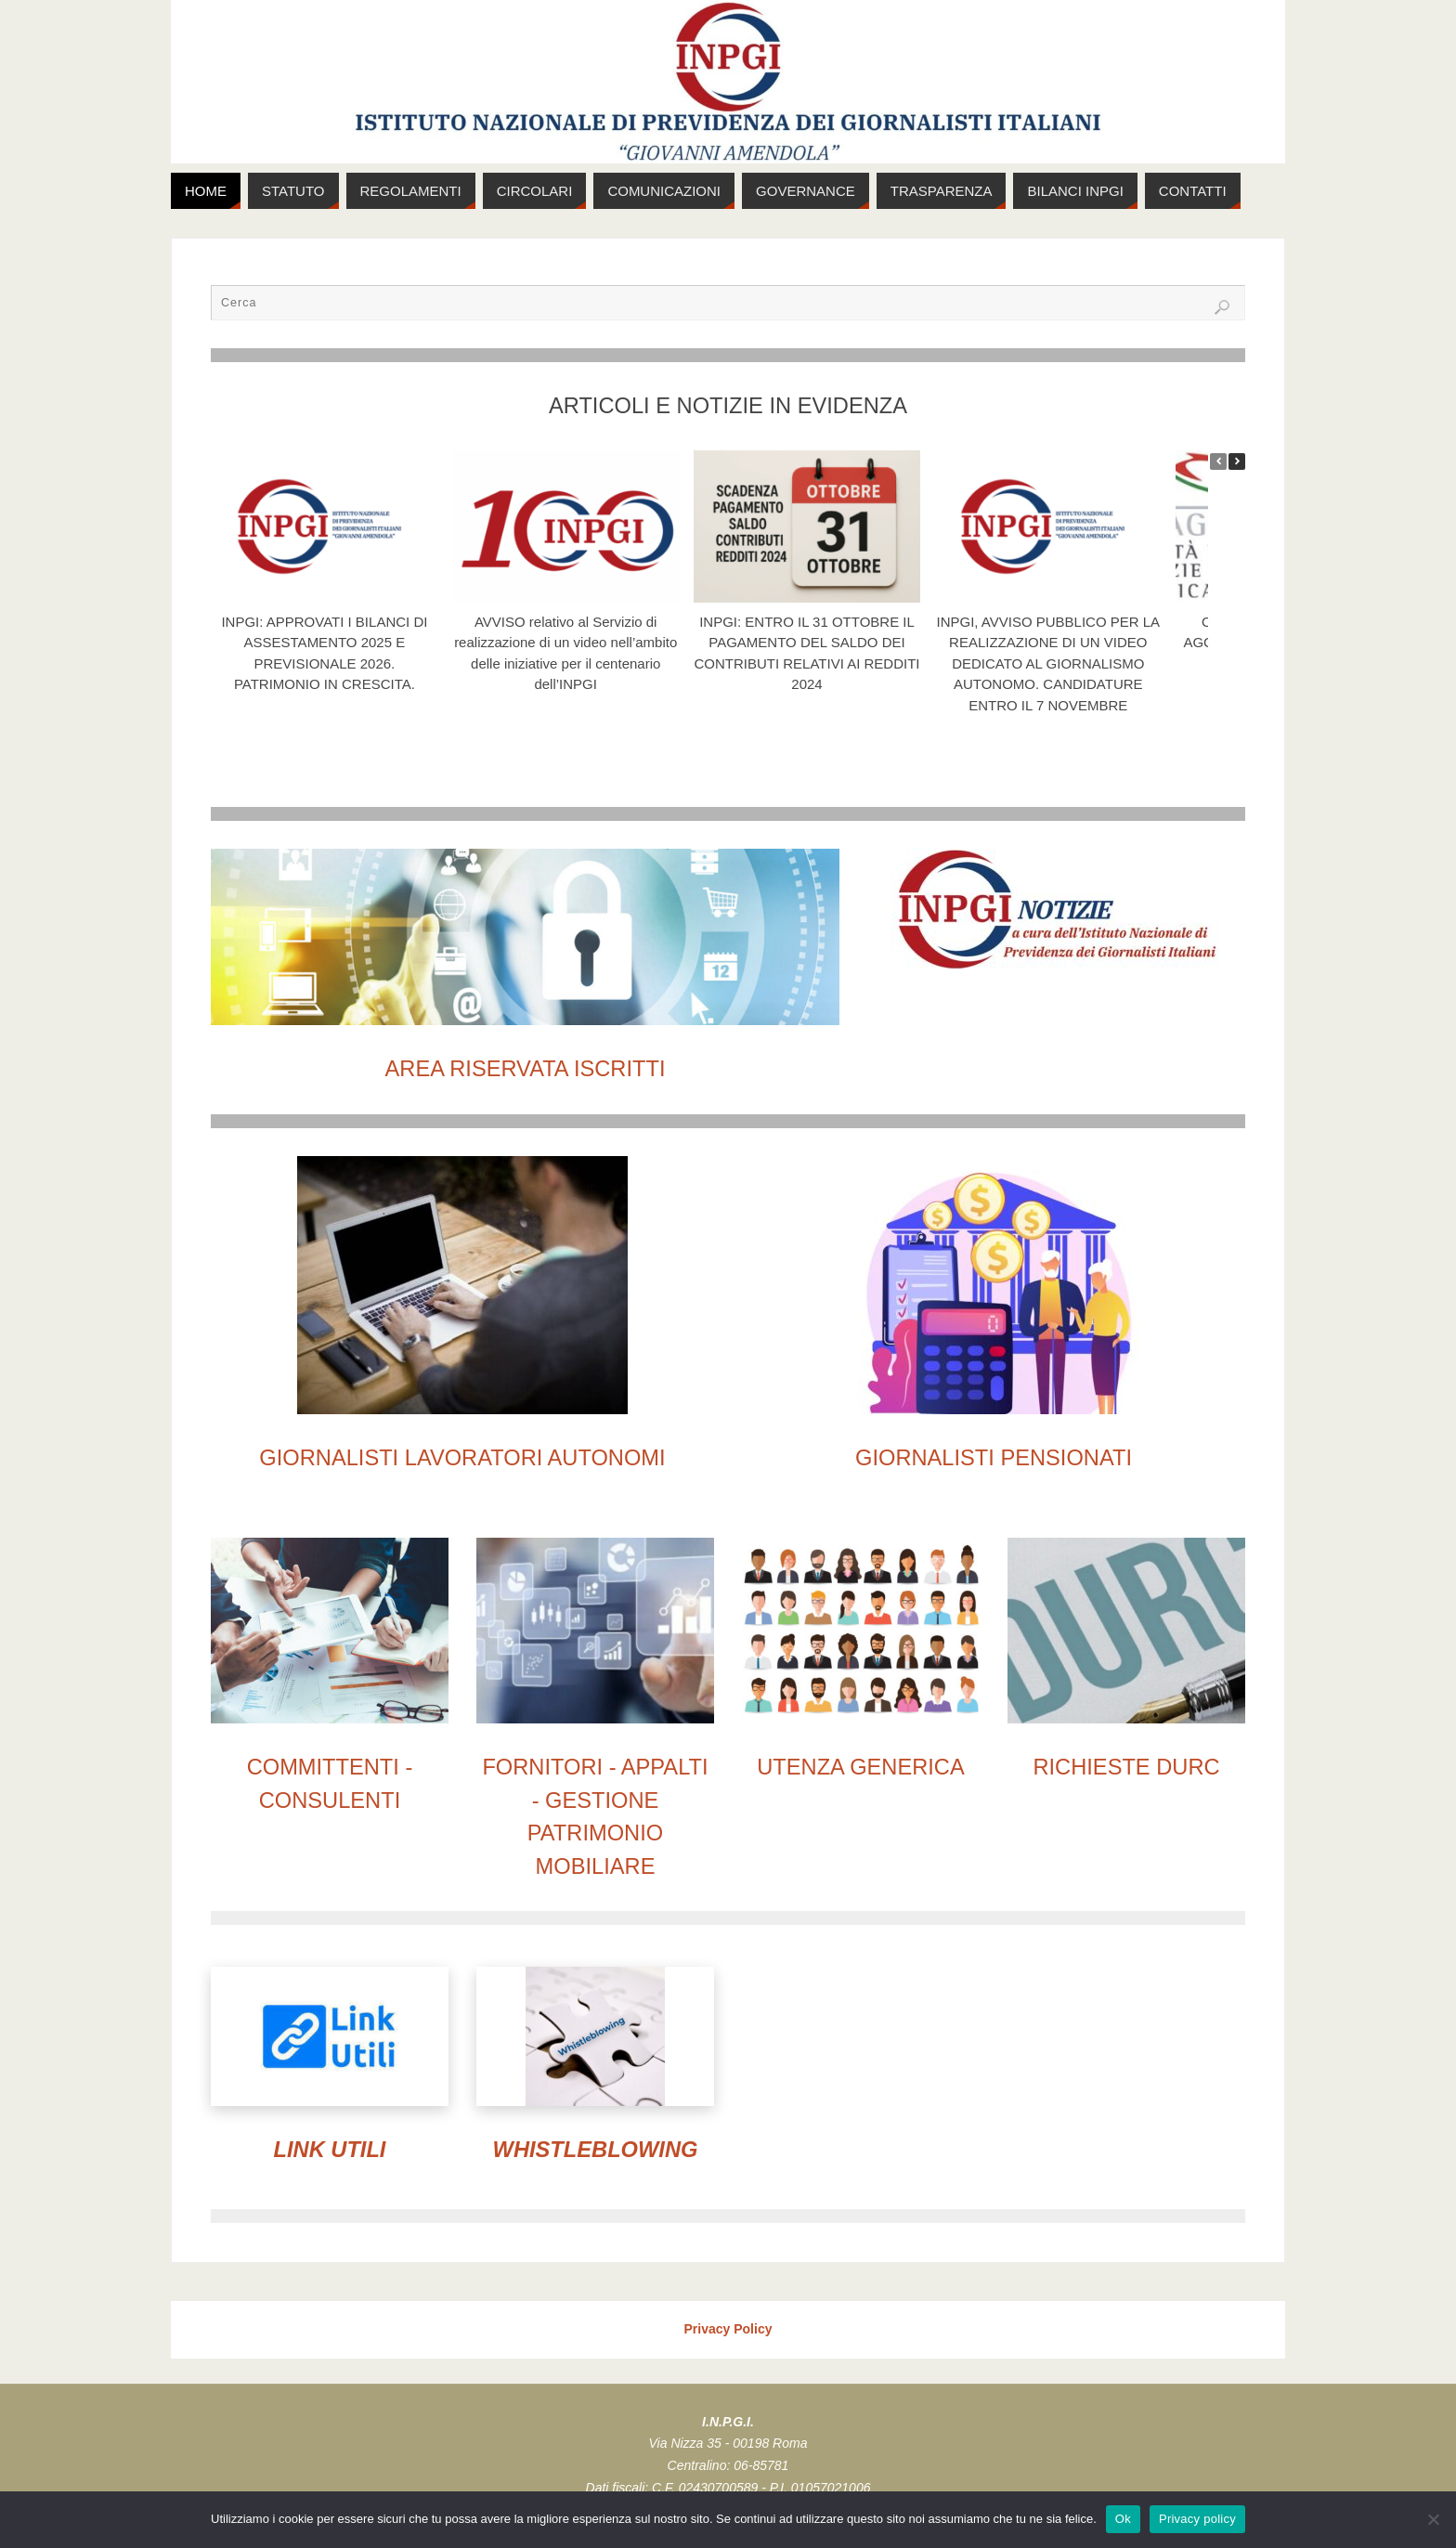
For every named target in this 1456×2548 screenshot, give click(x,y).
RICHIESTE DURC (1126, 1767)
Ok (1123, 2519)
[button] (1236, 461)
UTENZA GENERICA (860, 1767)
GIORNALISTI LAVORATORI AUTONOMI (462, 1458)
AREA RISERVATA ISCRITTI (525, 1069)
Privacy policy (1197, 2519)
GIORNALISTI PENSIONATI (993, 1458)
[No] (1433, 2519)
